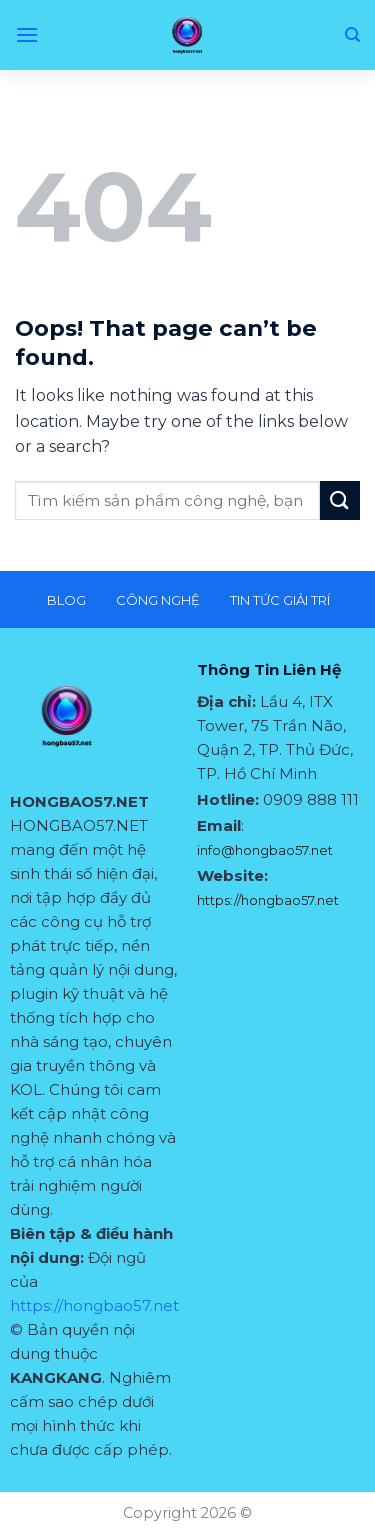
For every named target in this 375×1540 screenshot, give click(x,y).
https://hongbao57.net (94, 1305)
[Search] (352, 35)
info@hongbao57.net (265, 850)
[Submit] (340, 500)
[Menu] (27, 34)
